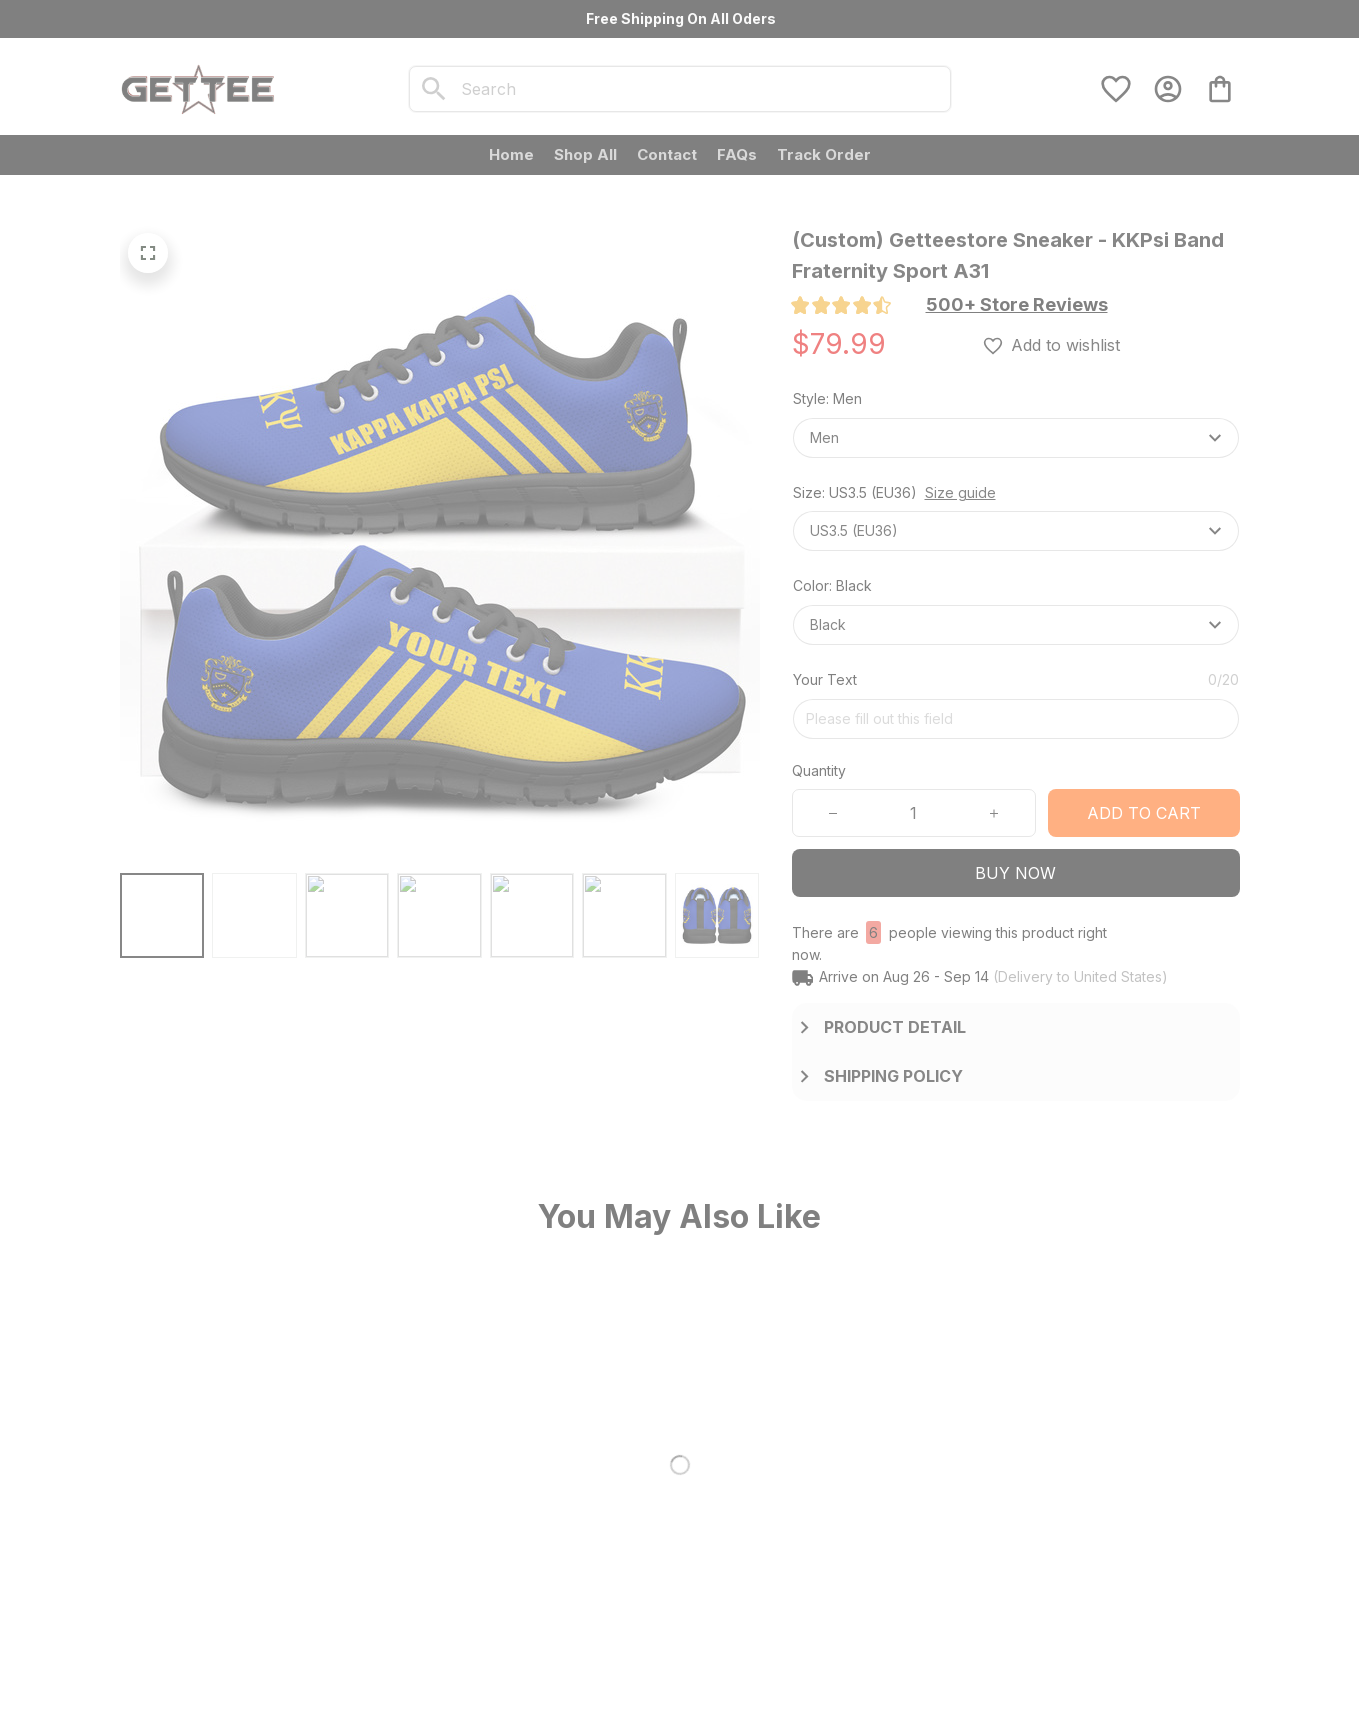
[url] (234, 1627)
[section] (1017, 305)
